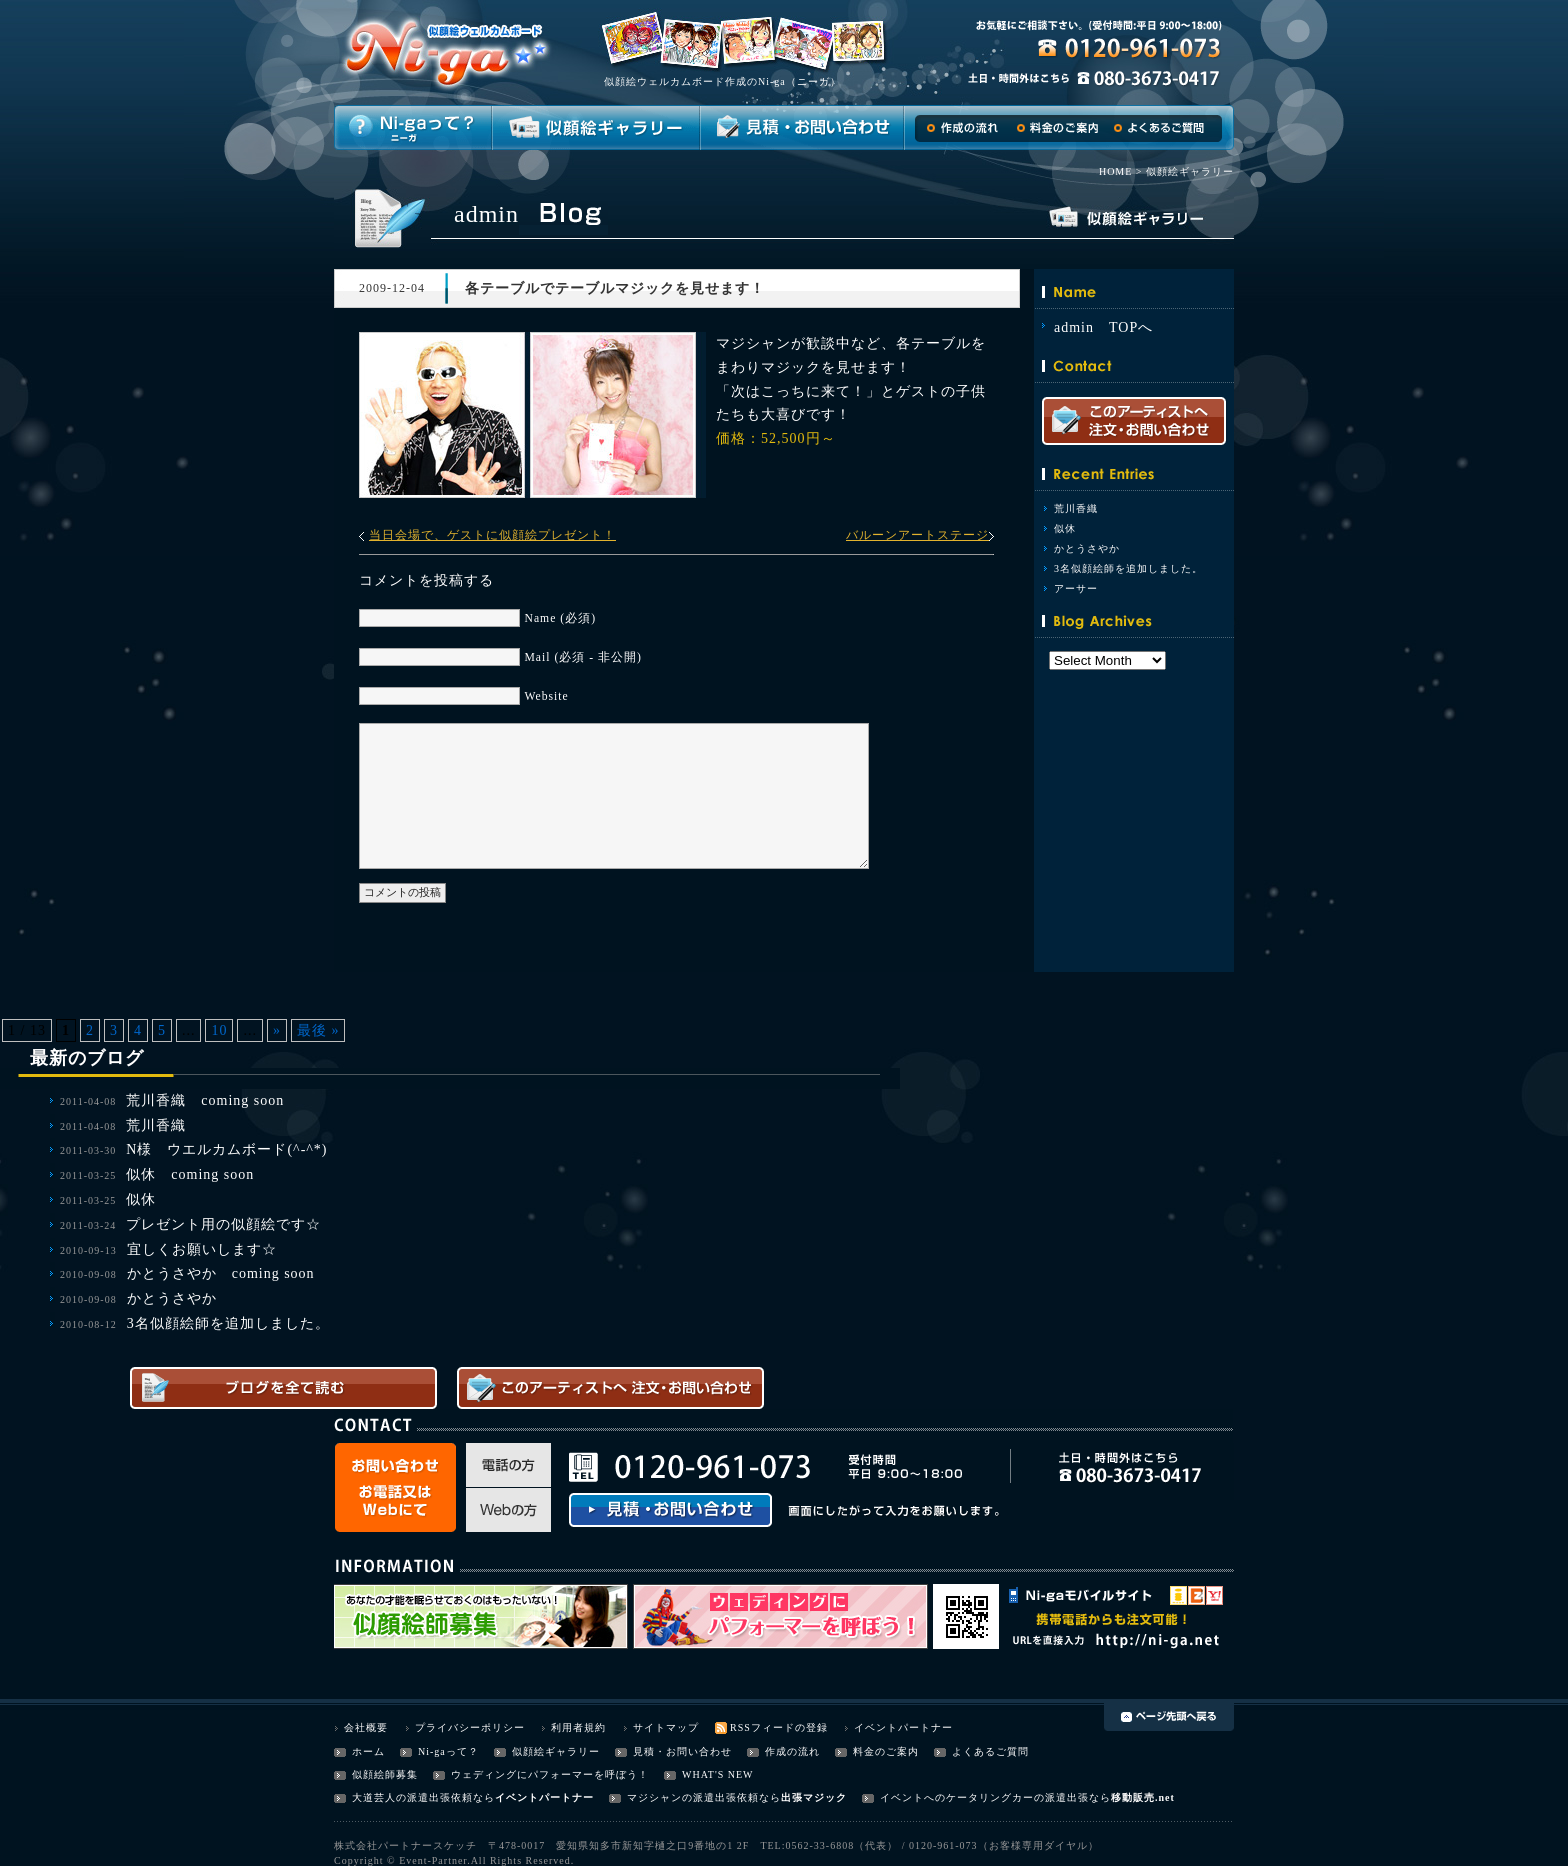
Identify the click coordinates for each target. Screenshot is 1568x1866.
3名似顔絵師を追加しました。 (1128, 568)
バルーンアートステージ (917, 535)
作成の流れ (792, 1751)
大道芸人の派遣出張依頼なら (423, 1797)
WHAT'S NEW (718, 1774)
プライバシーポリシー (470, 1727)
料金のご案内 (886, 1751)
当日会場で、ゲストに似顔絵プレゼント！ (492, 535)
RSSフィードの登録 (779, 1727)
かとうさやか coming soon (221, 1273)
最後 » (318, 1030)
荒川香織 (1076, 508)
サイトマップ (666, 1727)
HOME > (1121, 171)
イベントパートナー (903, 1727)
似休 (1065, 528)
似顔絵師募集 (385, 1774)
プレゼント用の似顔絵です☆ (223, 1224)
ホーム (368, 1751)
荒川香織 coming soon (205, 1100)
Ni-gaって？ (448, 1751)
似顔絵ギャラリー (556, 1751)
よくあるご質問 (990, 1751)
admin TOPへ (1103, 327)
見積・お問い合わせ (682, 1751)
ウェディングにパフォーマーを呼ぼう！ (550, 1774)
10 (219, 1030)
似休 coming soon (190, 1174)
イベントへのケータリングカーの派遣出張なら (995, 1797)
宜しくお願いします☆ (202, 1249)
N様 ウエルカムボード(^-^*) (226, 1149)
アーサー (1076, 588)
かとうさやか (1087, 548)
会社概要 (366, 1727)
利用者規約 (578, 1727)
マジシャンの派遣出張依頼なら (704, 1797)
